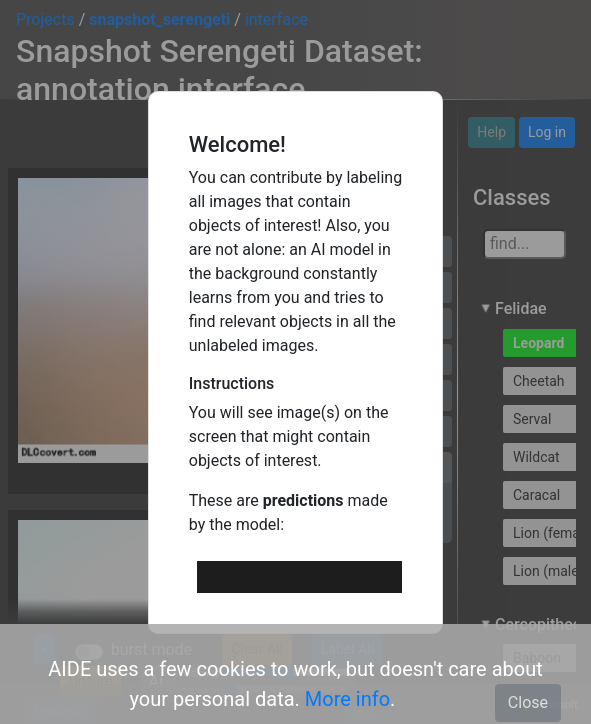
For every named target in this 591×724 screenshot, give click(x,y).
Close (528, 702)
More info (347, 699)
